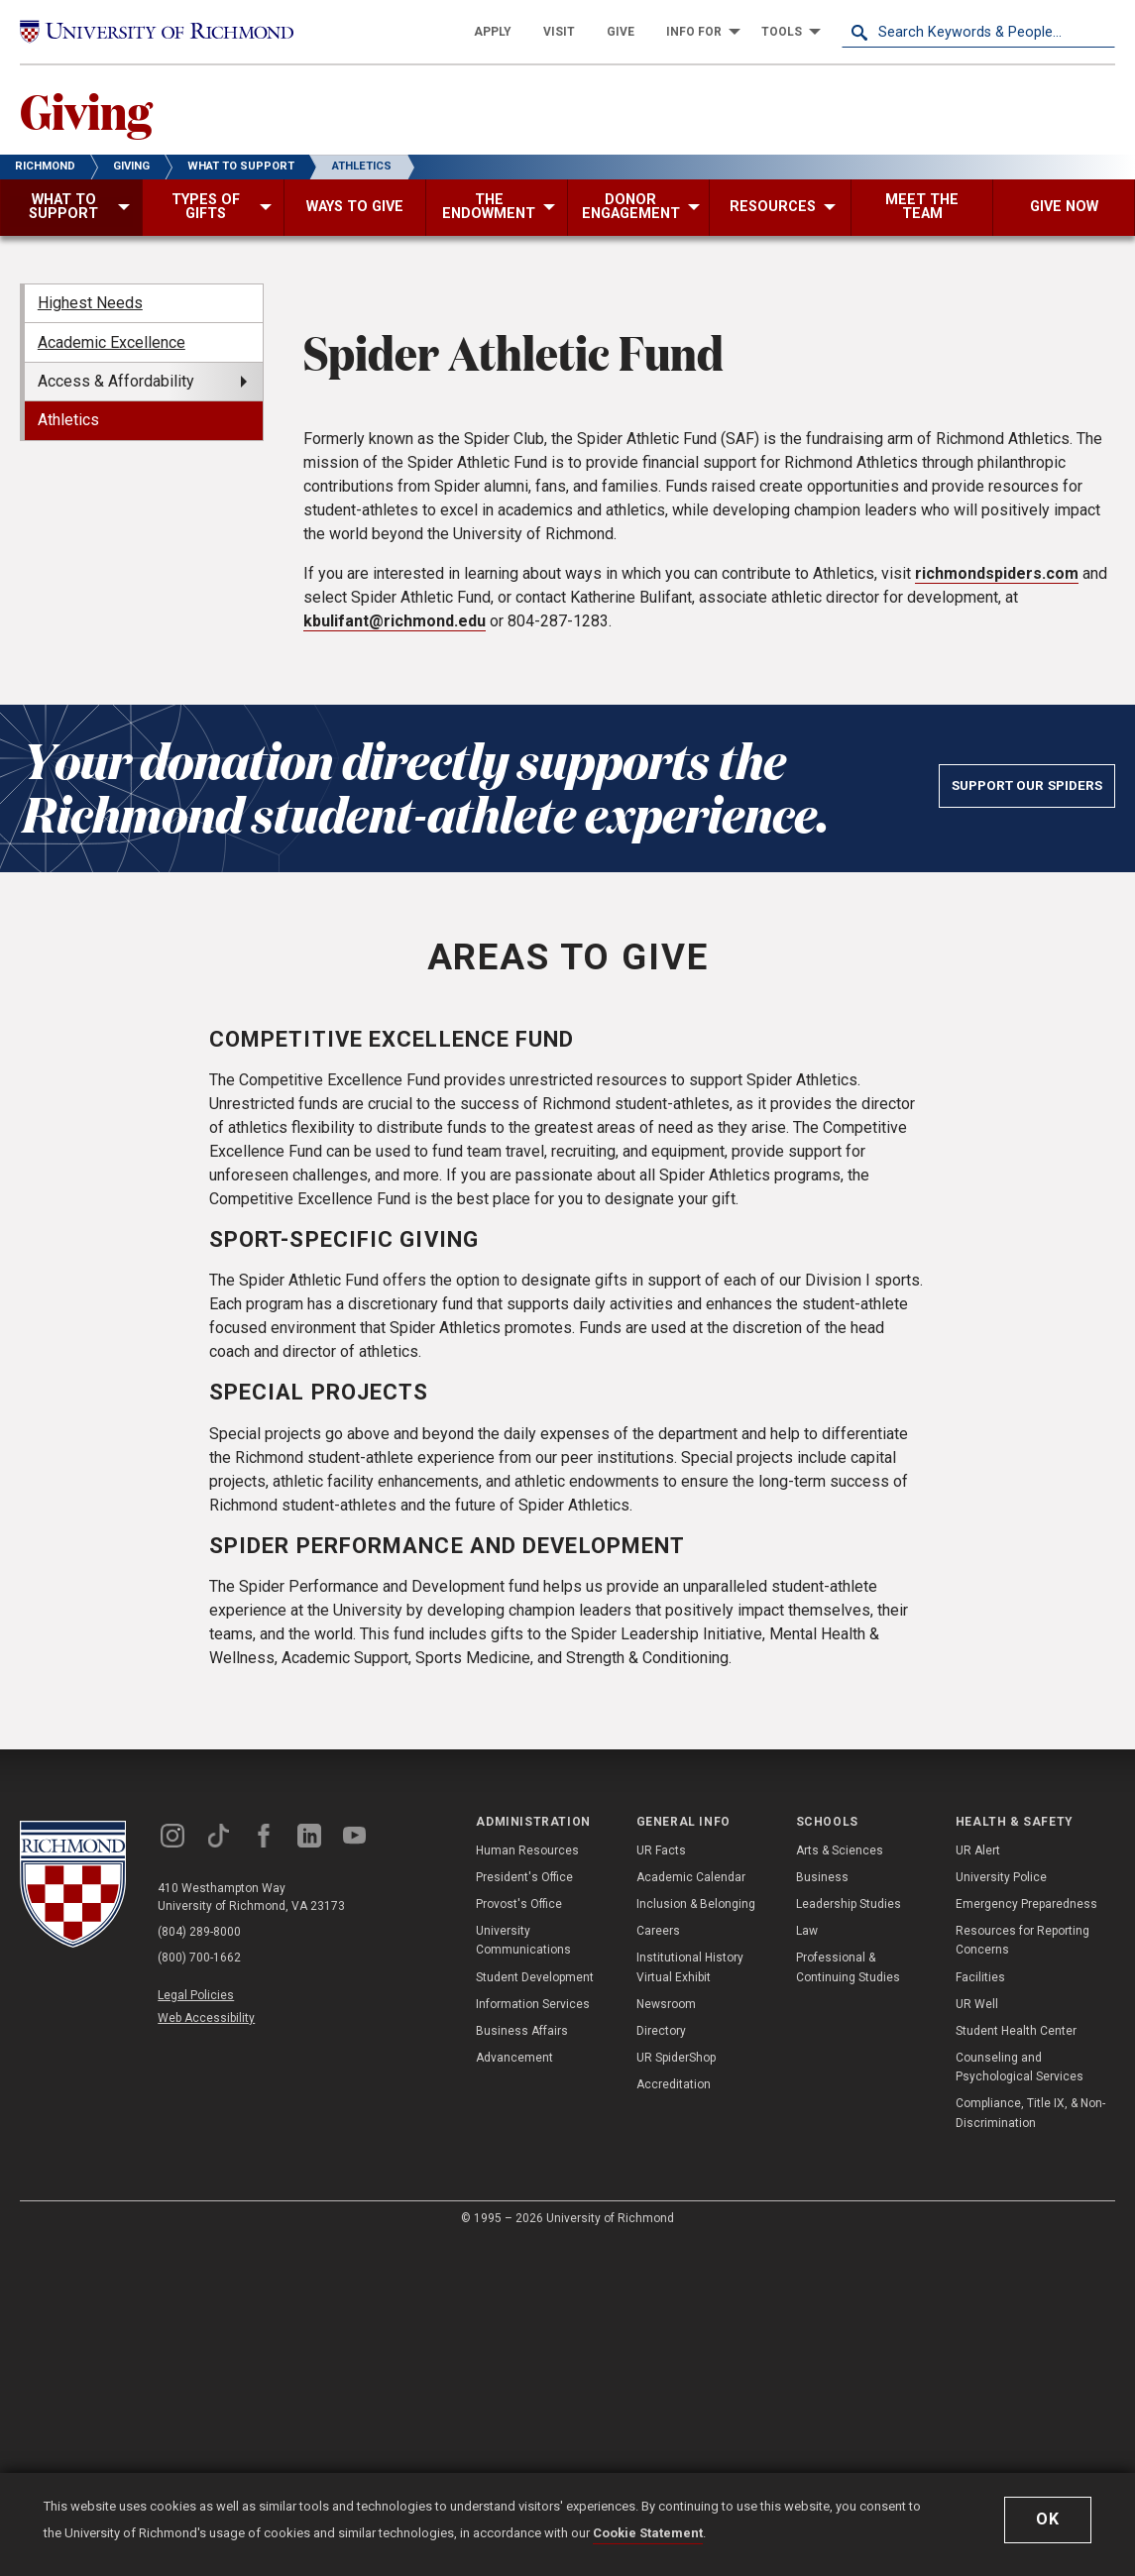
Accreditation (673, 2417)
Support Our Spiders (1027, 1118)
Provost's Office (519, 2237)
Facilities (980, 2310)
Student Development (535, 2310)
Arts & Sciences (839, 2183)
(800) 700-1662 (199, 2290)
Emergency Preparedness (1026, 2237)
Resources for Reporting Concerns (1022, 2273)
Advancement (514, 2391)
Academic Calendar (690, 2210)
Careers (658, 2264)
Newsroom (666, 2337)
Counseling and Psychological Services (1019, 2400)
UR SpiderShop (676, 2391)
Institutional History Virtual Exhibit (689, 2300)
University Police (1001, 2210)
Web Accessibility (206, 2351)
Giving (86, 110)
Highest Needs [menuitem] (90, 302)
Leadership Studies (848, 2237)
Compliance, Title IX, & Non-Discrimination (1030, 2445)
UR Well (977, 2337)
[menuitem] (492, 32)
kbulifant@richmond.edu (394, 954)
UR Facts (661, 2183)
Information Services (533, 2337)
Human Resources (527, 2183)
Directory (661, 2364)
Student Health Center (1016, 2364)
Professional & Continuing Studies (848, 2300)
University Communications (523, 2273)
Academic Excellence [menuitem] (111, 342)
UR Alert (978, 2183)
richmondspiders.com (996, 906)
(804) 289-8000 (199, 2265)
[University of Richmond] (156, 32)
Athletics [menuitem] (68, 419)
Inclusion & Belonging (695, 2237)
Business (822, 2210)
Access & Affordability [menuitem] (116, 381)
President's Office (524, 2210)
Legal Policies (196, 2328)
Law (807, 2264)
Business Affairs (522, 2364)
